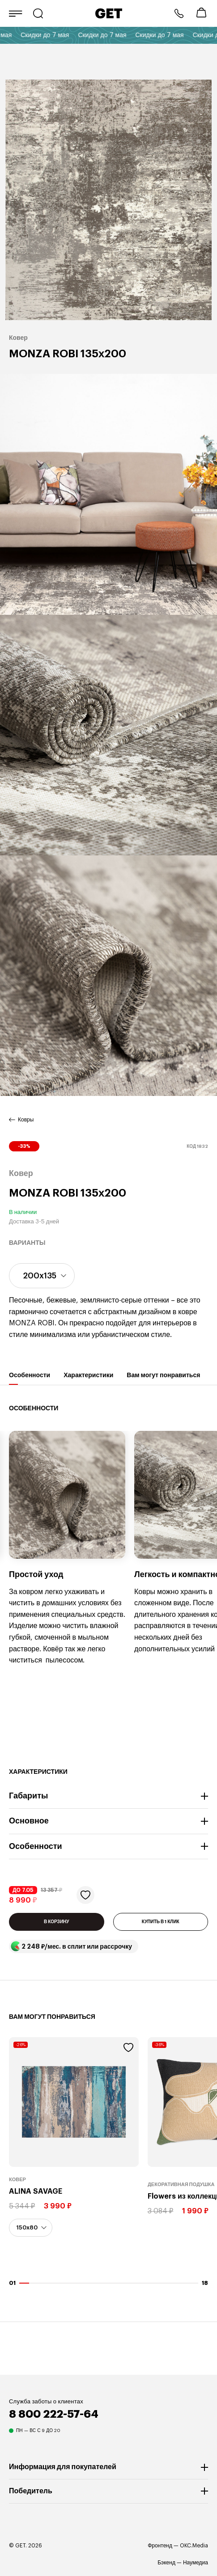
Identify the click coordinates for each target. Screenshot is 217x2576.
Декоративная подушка (181, 2184)
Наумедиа (195, 2562)
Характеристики (88, 1378)
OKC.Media (194, 2545)
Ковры (26, 1119)
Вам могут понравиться (163, 1378)
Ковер (17, 2179)
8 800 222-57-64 (179, 13)
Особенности (29, 1378)
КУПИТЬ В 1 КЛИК (160, 1922)
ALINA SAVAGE (35, 2191)
